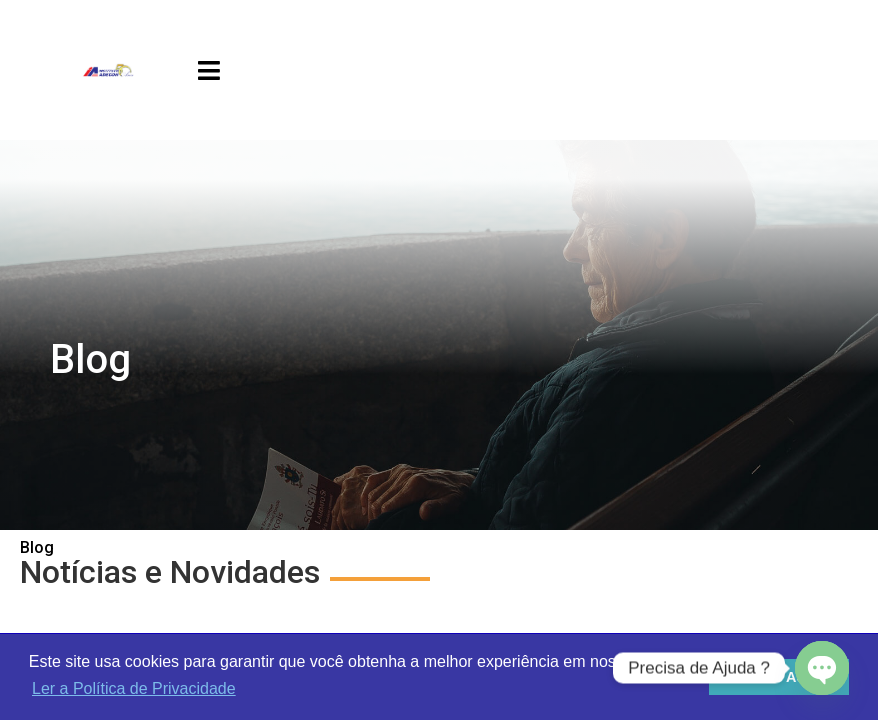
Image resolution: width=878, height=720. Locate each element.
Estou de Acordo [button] (779, 677)
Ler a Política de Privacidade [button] (134, 688)
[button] (209, 70)
